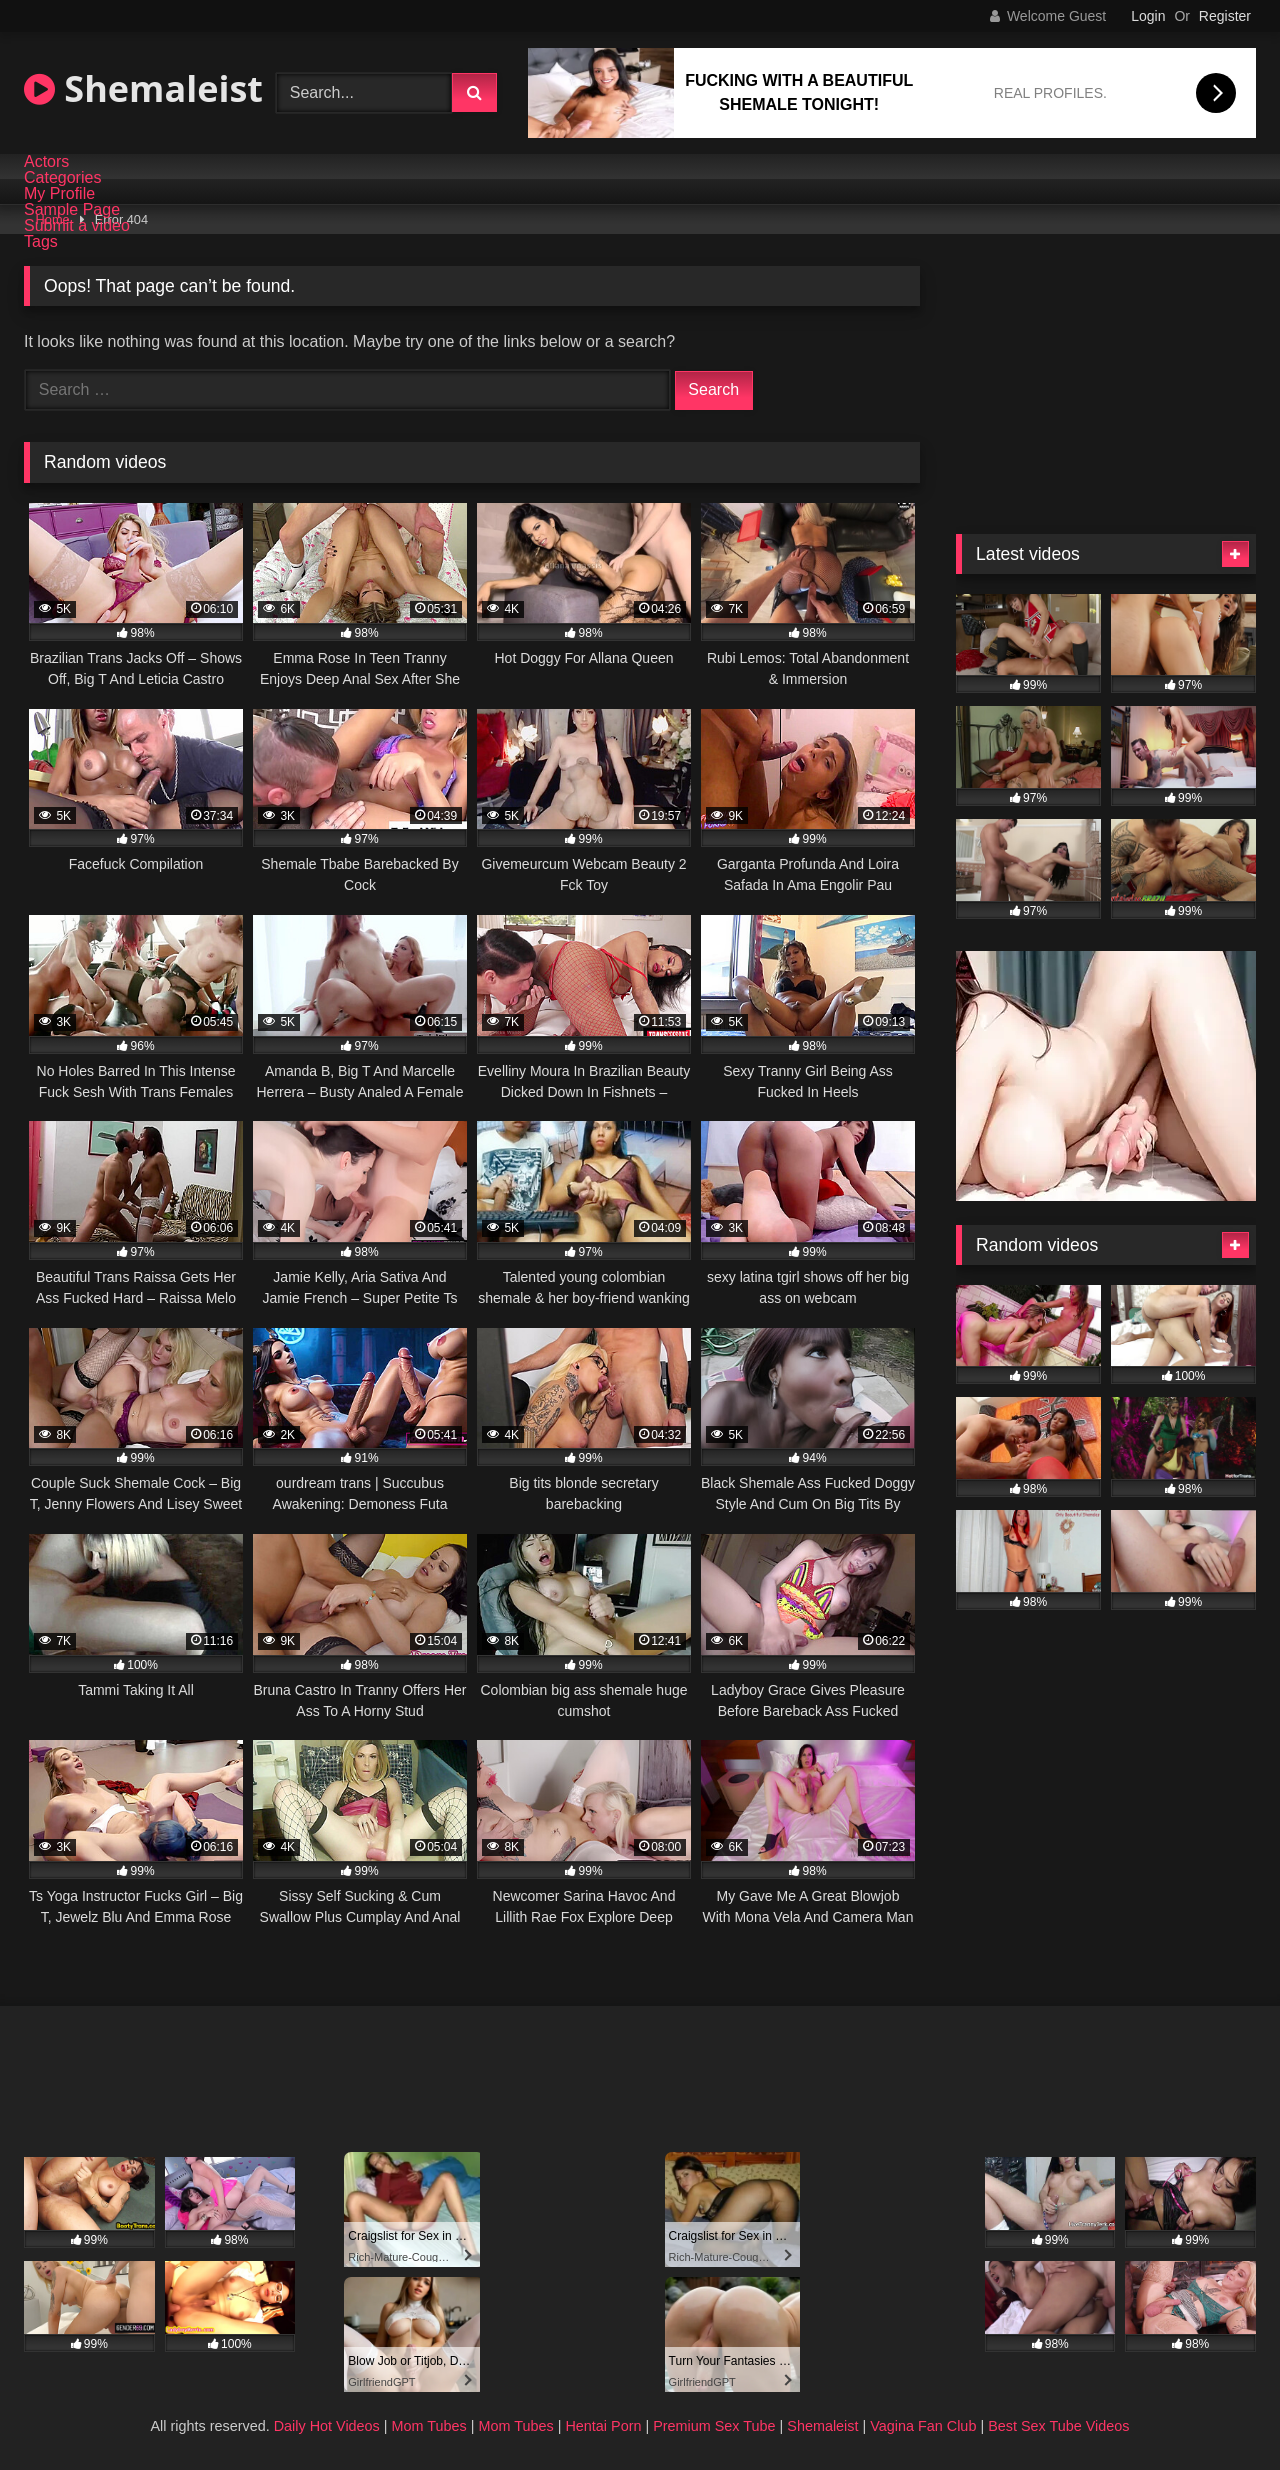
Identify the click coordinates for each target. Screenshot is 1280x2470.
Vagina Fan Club (923, 2426)
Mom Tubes (429, 2426)
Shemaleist (143, 88)
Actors (46, 162)
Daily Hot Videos (327, 2426)
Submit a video (77, 226)
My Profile (59, 194)
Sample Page (72, 210)
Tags (41, 242)
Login (1148, 16)
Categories (62, 178)
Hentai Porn (603, 2426)
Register (1225, 16)
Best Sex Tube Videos (1058, 2426)
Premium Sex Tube (714, 2426)
